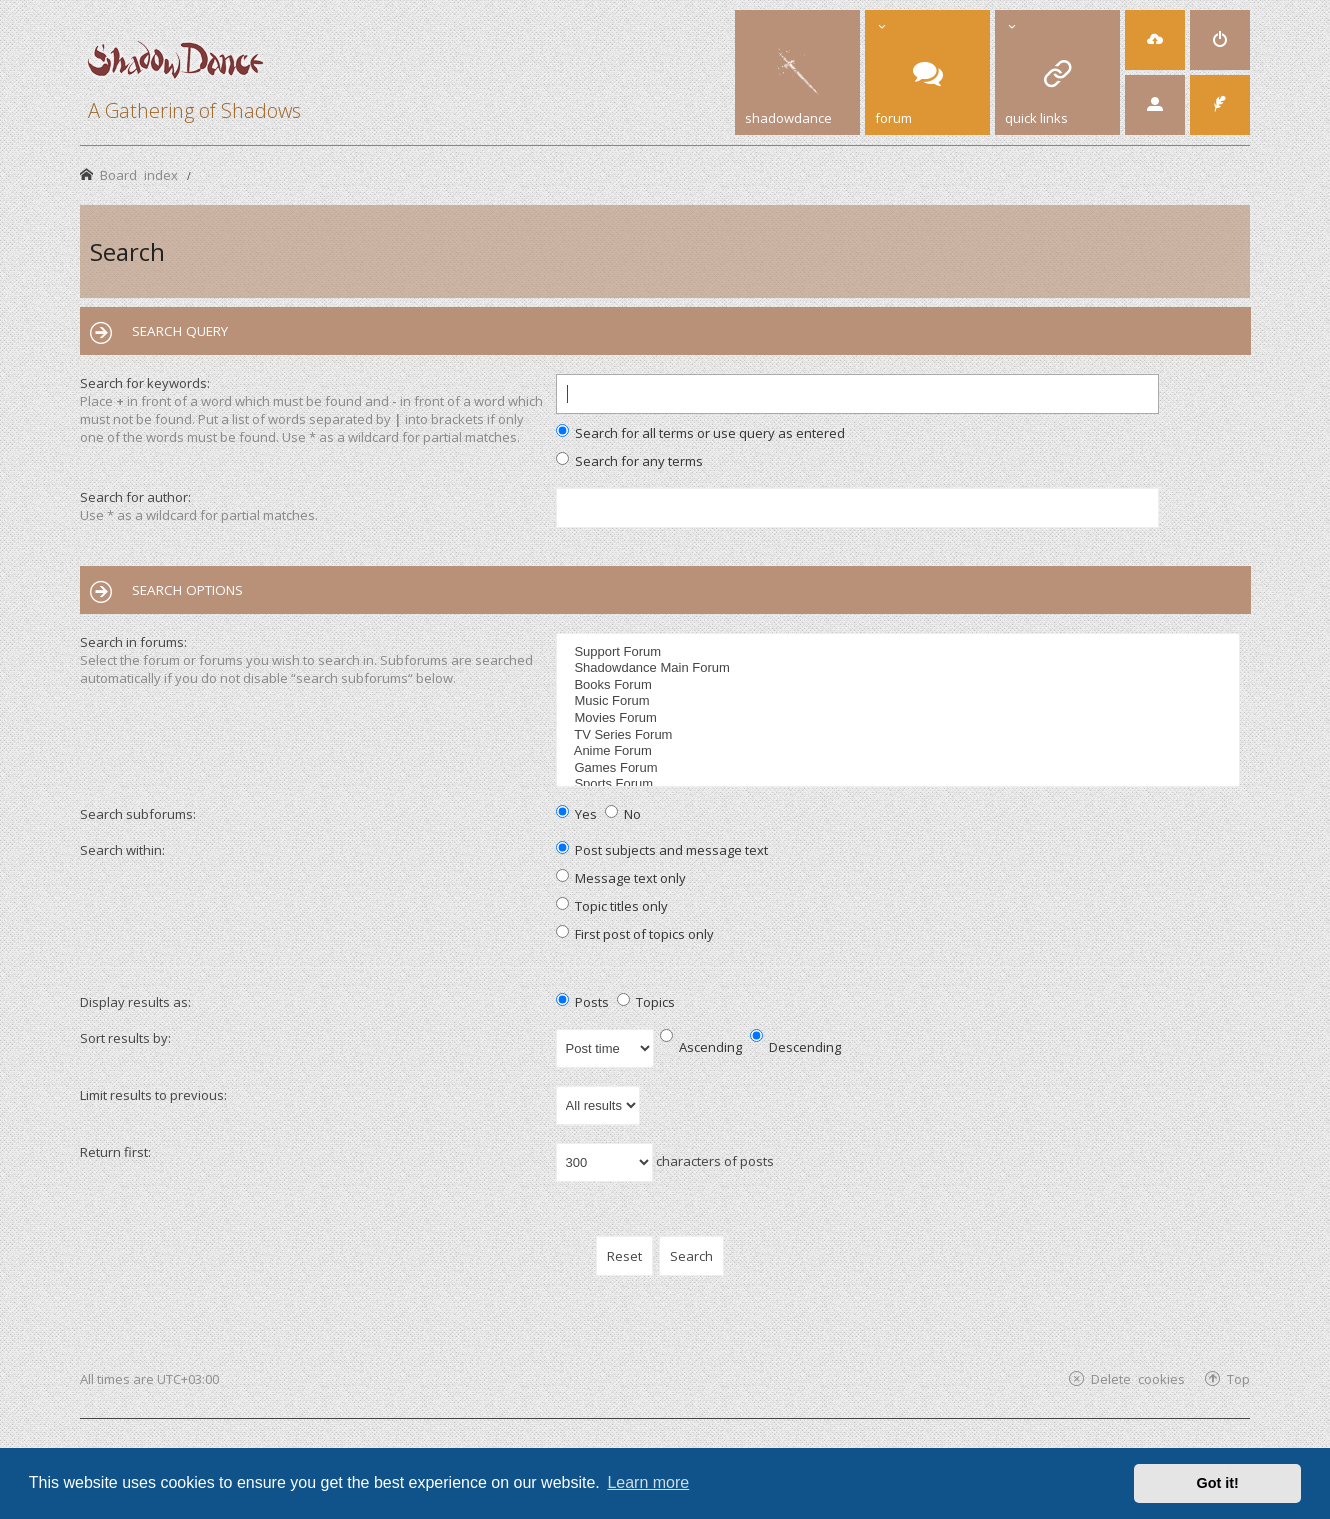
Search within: (122, 850)
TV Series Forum (900, 735)
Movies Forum (900, 718)
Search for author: (135, 497)
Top (1238, 1378)
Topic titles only (612, 906)
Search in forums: (133, 642)
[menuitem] (1155, 40)
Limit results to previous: (153, 1095)
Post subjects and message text (662, 850)
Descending (795, 1047)
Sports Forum (900, 784)
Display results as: (135, 1002)
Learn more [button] (648, 1482)
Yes (576, 814)
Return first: (115, 1152)
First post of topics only (635, 934)
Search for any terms (629, 461)
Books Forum (900, 685)
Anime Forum (900, 751)
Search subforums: (138, 814)
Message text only (621, 878)
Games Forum (900, 768)
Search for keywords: (145, 383)
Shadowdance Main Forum (900, 668)
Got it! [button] (1218, 1483)
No (623, 814)
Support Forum (900, 652)
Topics (646, 1002)
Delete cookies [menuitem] (1138, 1378)
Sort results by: (125, 1038)
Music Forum (900, 701)
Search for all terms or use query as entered (700, 433)
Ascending (701, 1047)
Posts (582, 1002)
